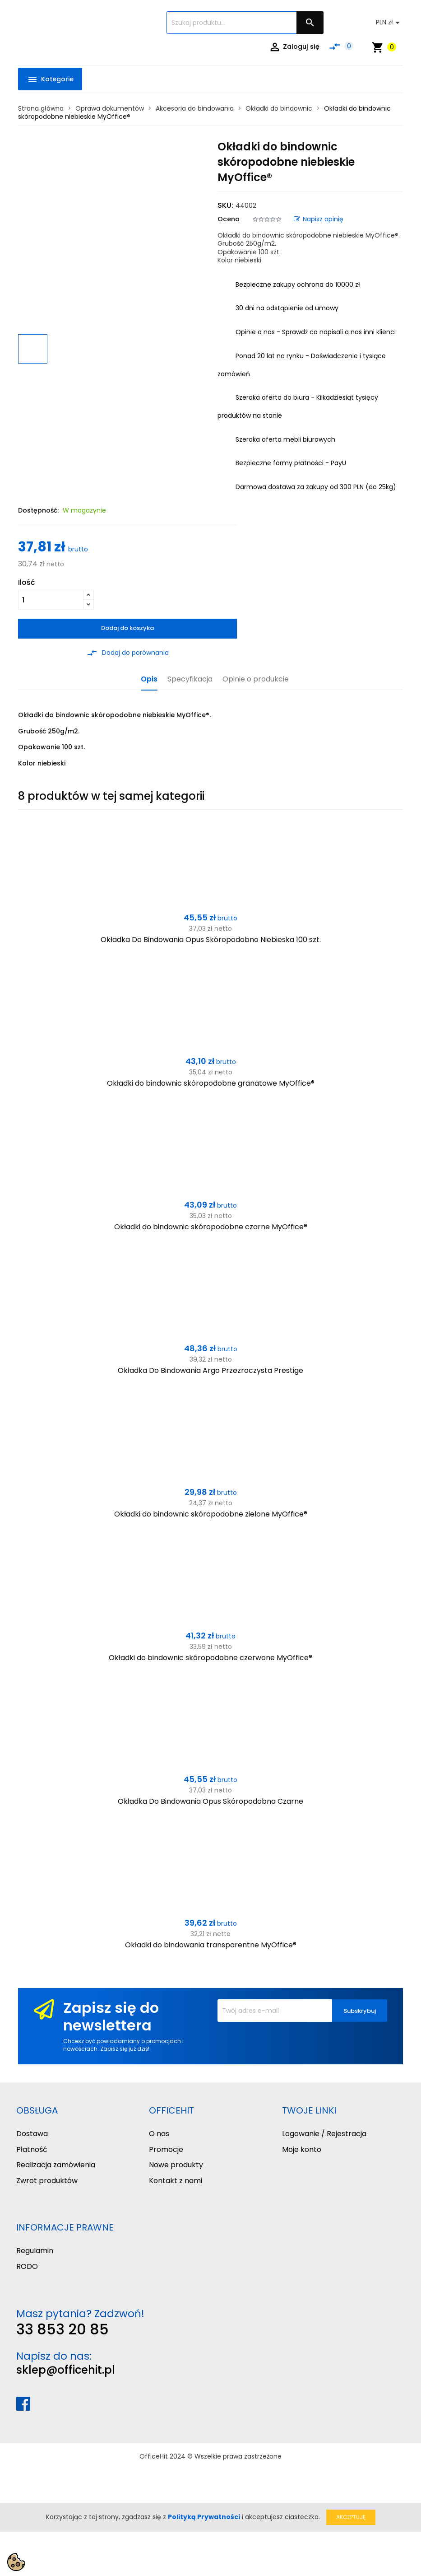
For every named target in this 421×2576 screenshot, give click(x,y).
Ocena (228, 219)
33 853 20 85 (62, 2329)
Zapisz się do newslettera (111, 2016)
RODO (27, 2266)
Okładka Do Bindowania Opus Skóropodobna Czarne (210, 1801)
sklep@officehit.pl (65, 2369)
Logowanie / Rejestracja (324, 2133)
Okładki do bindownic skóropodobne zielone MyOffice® (210, 1514)
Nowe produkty (176, 2165)
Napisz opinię (318, 219)
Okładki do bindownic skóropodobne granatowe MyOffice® (211, 1083)
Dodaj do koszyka (127, 628)
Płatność (31, 2149)
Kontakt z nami (175, 2180)
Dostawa (32, 2133)
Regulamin (34, 2250)
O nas (159, 2133)
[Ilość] (50, 600)
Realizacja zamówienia (55, 2165)
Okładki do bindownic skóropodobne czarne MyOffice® (210, 1227)
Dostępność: (38, 510)
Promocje (166, 2149)
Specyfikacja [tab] (190, 679)
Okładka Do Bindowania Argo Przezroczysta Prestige (210, 1370)
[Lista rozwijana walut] (389, 22)
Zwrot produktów (47, 2180)
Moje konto (301, 2149)
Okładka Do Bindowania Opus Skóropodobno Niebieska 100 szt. (211, 939)
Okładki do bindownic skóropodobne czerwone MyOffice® (210, 1657)
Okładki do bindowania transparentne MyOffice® (210, 1945)
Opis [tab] (149, 679)
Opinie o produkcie (255, 679)
